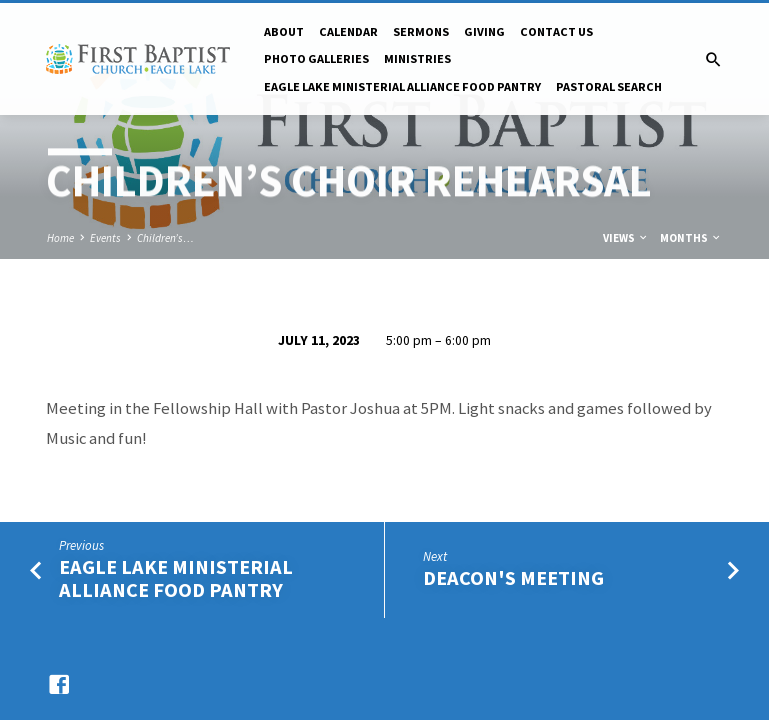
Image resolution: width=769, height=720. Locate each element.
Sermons (421, 31)
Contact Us (556, 31)
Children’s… (165, 238)
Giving (484, 31)
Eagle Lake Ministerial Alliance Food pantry (402, 86)
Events (105, 238)
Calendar (348, 31)
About (284, 31)
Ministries (417, 58)
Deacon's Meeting (513, 578)
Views (626, 238)
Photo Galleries (316, 58)
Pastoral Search (609, 86)
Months (691, 238)
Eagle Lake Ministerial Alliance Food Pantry (176, 579)
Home (60, 238)
